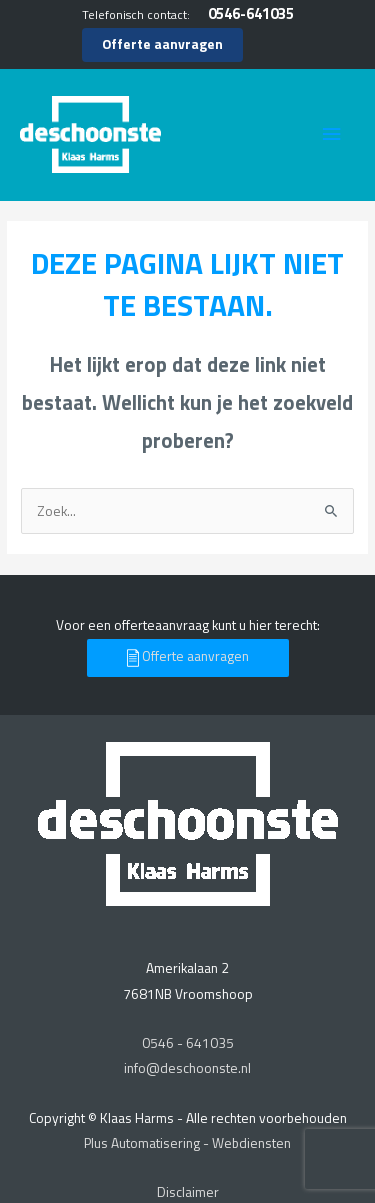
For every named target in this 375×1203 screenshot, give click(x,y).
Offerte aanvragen (162, 44)
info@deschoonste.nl (187, 1068)
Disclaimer (188, 1192)
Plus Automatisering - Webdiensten (187, 1143)
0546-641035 (251, 13)
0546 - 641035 (188, 1043)
